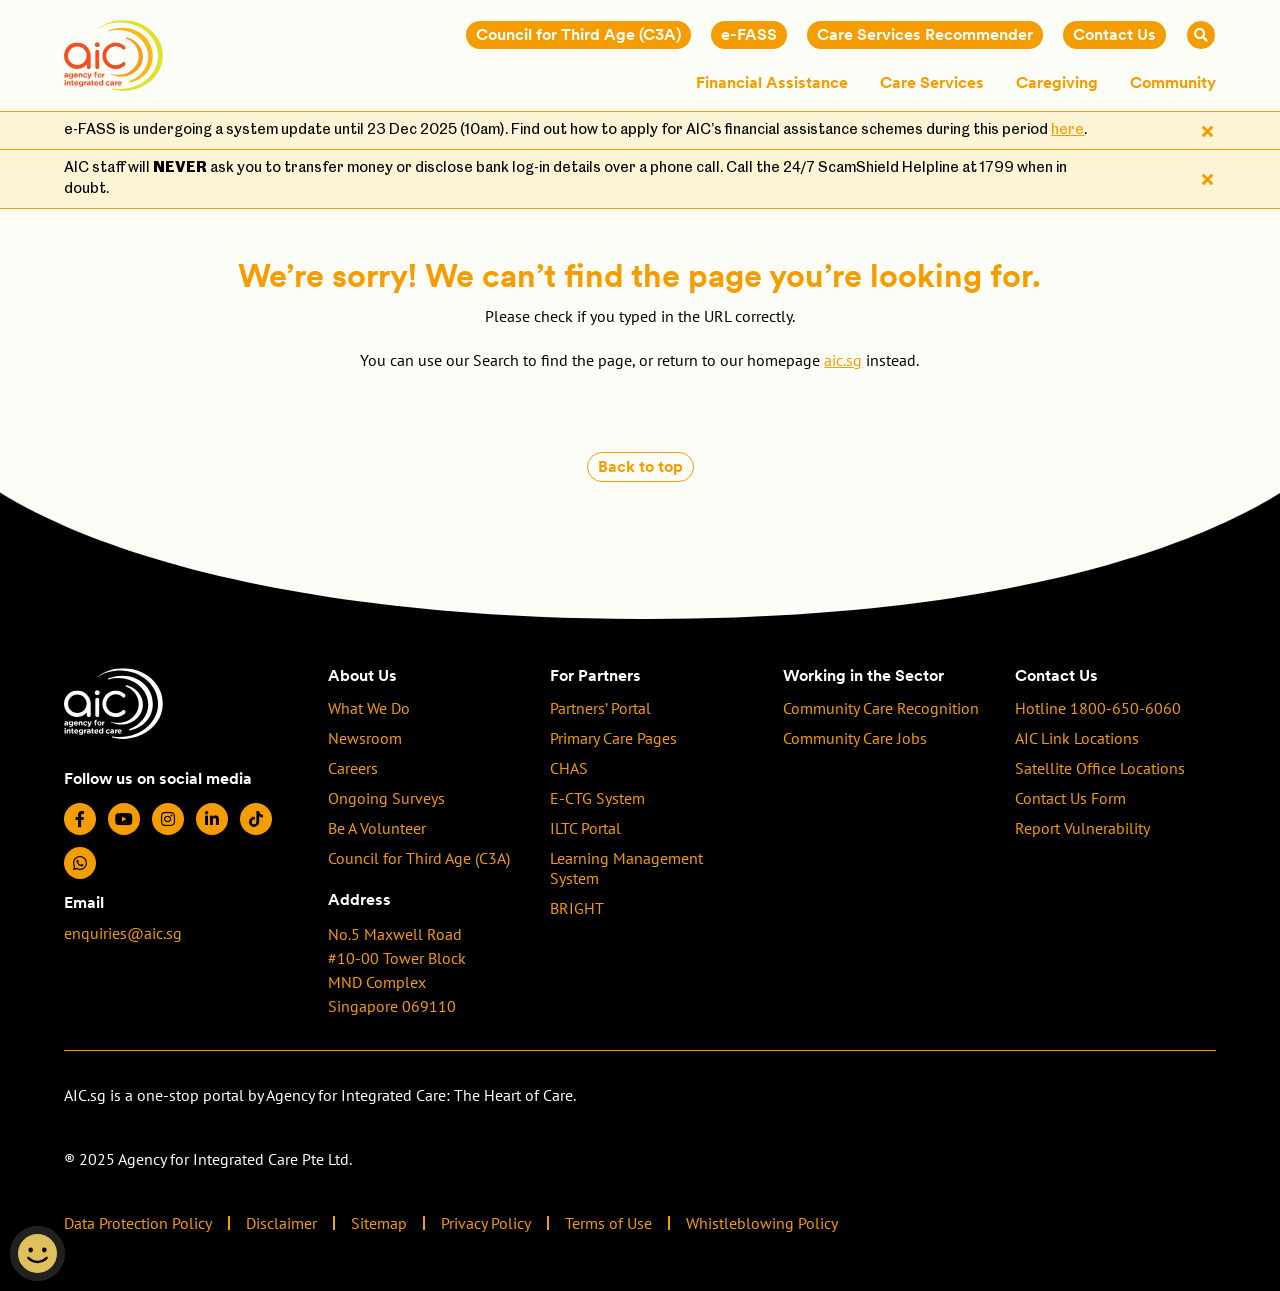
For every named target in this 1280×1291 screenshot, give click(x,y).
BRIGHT (577, 908)
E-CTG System (597, 798)
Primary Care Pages (613, 738)
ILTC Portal (585, 828)
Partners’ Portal (600, 708)
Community (1173, 83)
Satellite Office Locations (1100, 768)
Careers (353, 768)
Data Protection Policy (138, 1223)
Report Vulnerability (1082, 828)
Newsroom (365, 738)
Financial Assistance (772, 83)
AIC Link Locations (1077, 738)
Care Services (932, 83)
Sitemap (379, 1223)
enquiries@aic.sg (123, 933)
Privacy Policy (486, 1223)
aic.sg (843, 360)
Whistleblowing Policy (762, 1223)
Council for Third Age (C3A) (419, 858)
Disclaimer (281, 1223)
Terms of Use (608, 1223)
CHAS (569, 768)
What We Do (369, 708)
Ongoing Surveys (386, 798)
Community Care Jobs (855, 738)
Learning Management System (626, 868)
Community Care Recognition (881, 708)
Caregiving (1057, 83)
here (1067, 130)
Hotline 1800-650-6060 (1098, 708)
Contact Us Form (1070, 798)
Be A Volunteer (377, 828)
